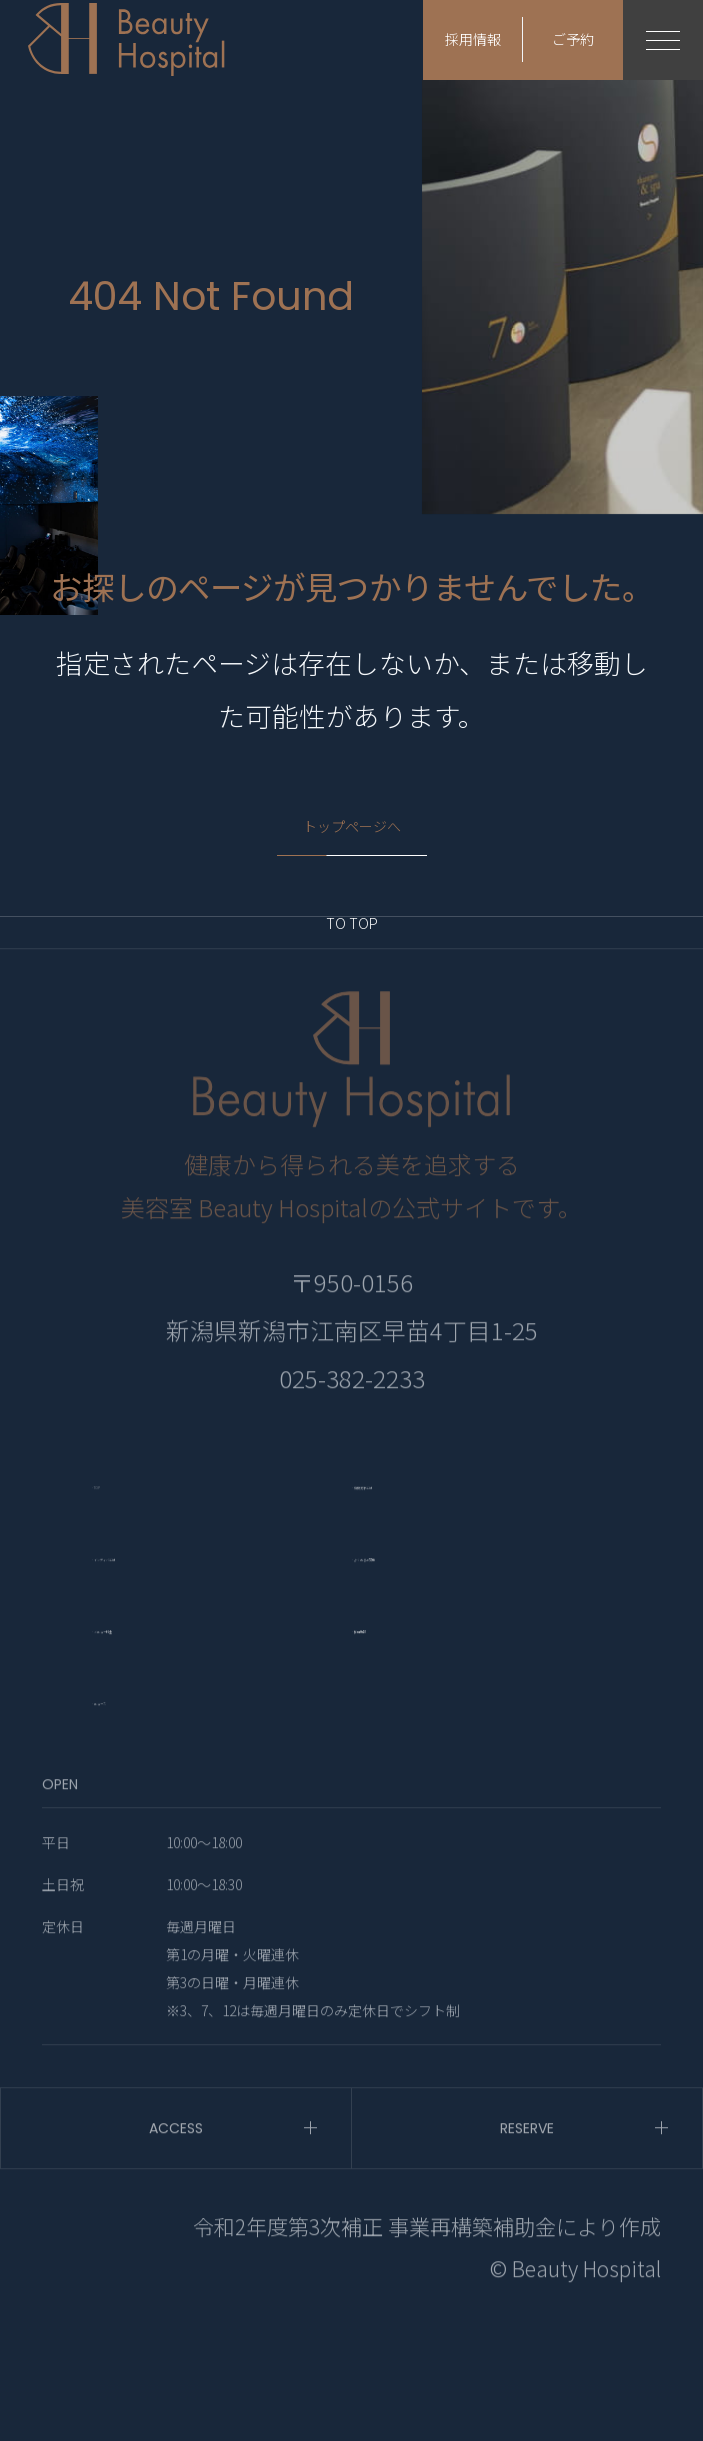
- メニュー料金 (170, 1738)
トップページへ (352, 827)
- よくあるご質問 (442, 1666)
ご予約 (573, 40)
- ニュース (146, 1810)
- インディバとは (181, 1666)
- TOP (121, 1595)
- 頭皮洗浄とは (430, 1595)
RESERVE (527, 2245)
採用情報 (473, 40)
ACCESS (176, 2245)
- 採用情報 (406, 1738)
